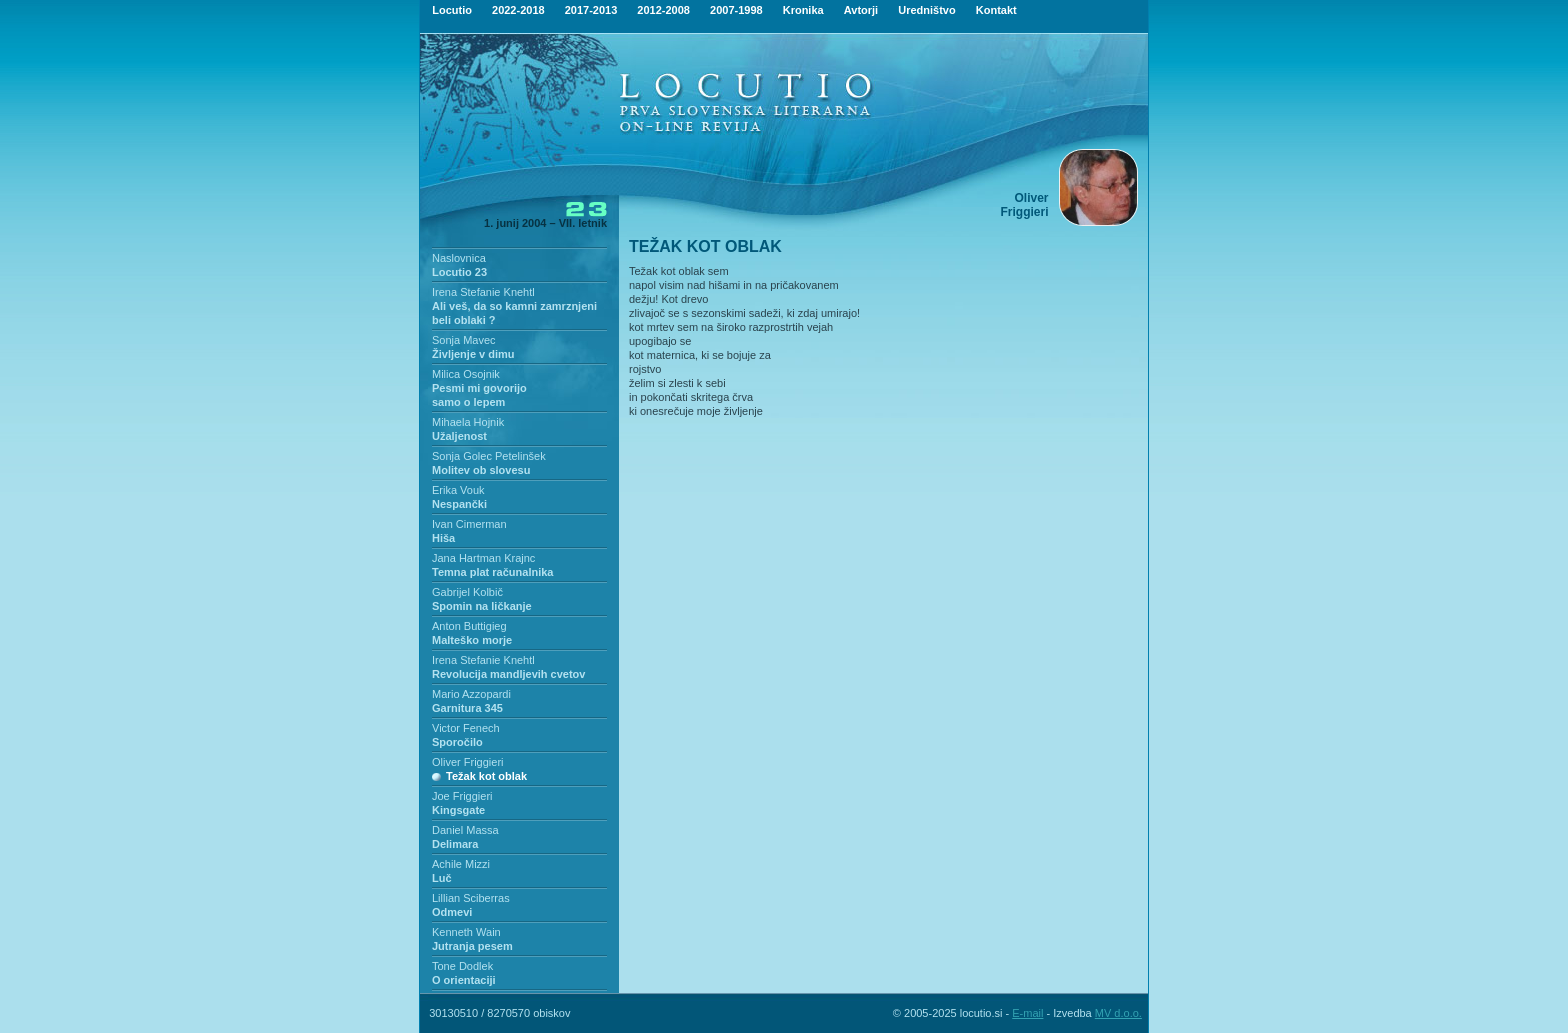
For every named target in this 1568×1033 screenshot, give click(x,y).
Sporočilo (457, 742)
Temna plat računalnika (492, 572)
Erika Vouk (458, 490)
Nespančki (459, 504)
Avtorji (861, 10)
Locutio (452, 10)
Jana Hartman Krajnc (483, 558)
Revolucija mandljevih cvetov (508, 674)
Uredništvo (926, 10)
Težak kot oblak (486, 776)
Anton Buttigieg (469, 626)
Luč (442, 878)
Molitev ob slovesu (481, 470)
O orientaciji (464, 980)
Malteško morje (472, 640)
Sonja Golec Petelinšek (489, 456)
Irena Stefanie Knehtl (483, 292)
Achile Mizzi (461, 864)
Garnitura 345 (467, 708)
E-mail (1027, 1013)
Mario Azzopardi (471, 694)
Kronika (803, 10)
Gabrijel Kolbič (467, 592)
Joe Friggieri (462, 796)
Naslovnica (459, 258)
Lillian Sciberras (471, 898)
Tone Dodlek (462, 966)
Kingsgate (458, 810)
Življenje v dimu (473, 354)
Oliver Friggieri (468, 762)
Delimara (455, 844)
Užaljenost (459, 436)
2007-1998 (736, 10)
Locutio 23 (459, 272)
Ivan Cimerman (469, 524)
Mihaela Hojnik (468, 422)
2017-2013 (591, 10)
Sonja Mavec (464, 340)
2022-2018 (518, 10)
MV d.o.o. (1118, 1013)
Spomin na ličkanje (482, 606)
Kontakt (996, 10)
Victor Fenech (466, 728)
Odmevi (452, 912)
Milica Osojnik (466, 374)
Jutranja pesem (472, 946)
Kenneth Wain (466, 932)
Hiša (443, 538)
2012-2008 (663, 10)
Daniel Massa (465, 830)
